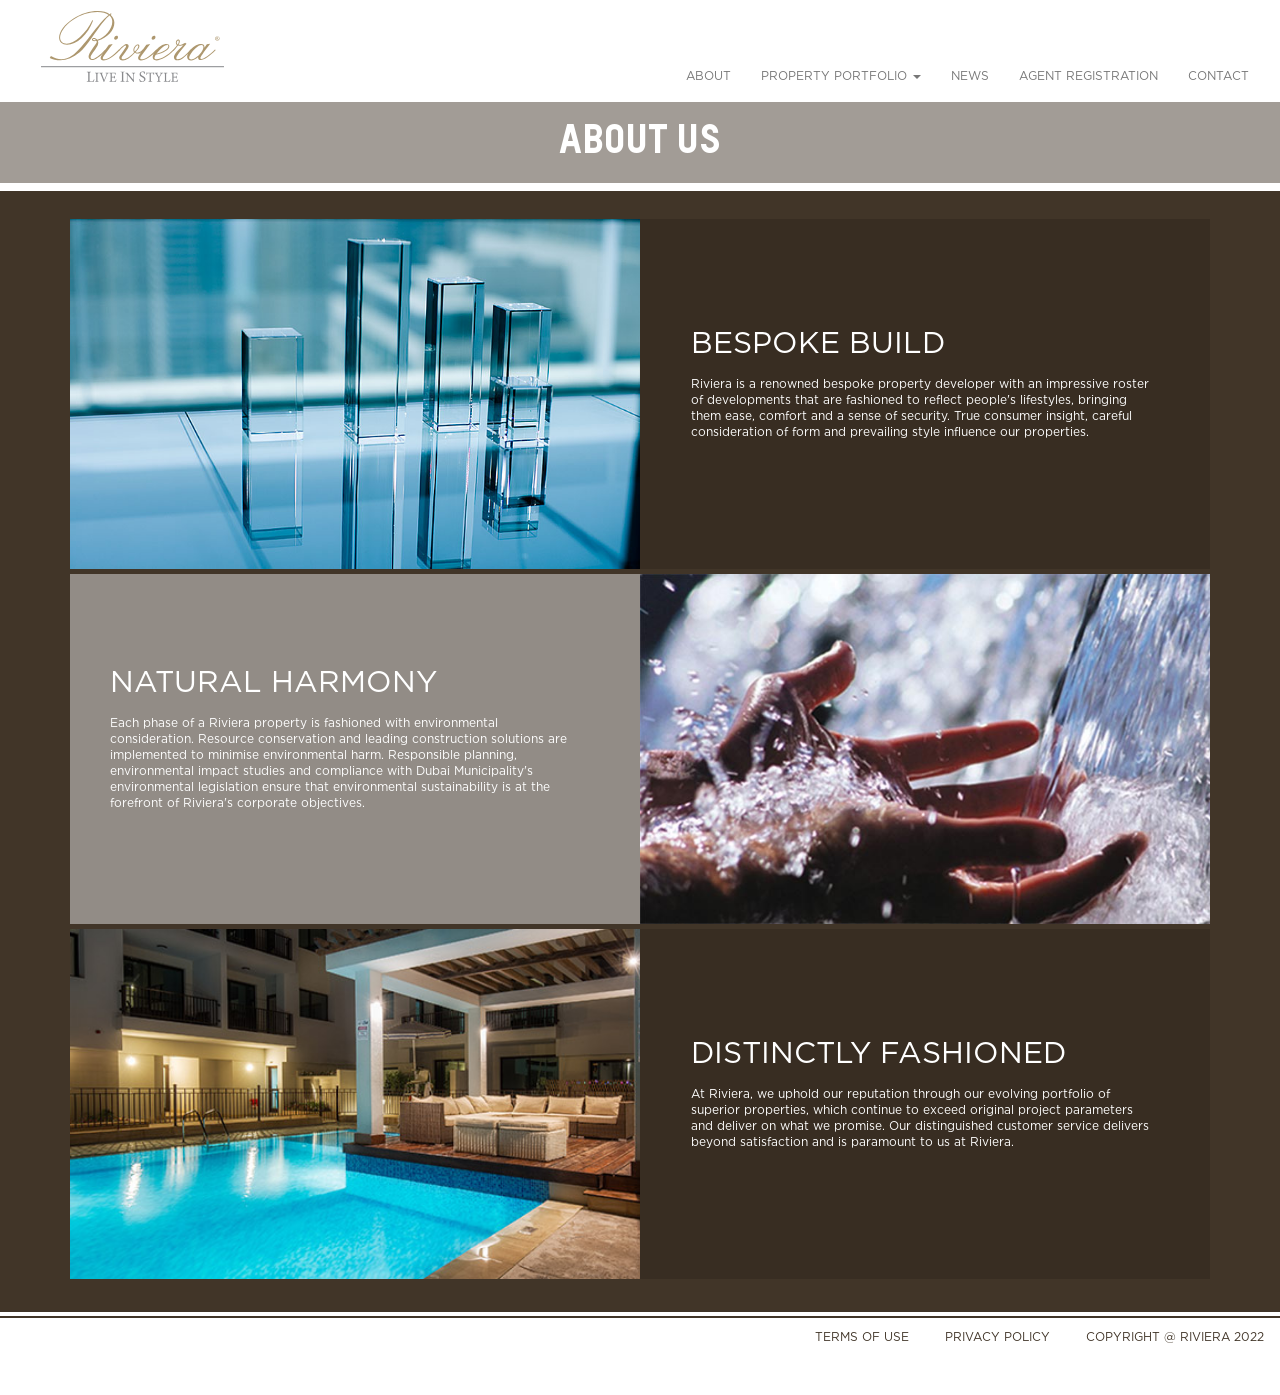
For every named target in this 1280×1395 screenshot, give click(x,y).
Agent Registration (1088, 75)
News (970, 75)
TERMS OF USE (862, 1336)
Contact (1218, 75)
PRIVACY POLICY (997, 1336)
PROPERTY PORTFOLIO (841, 75)
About (708, 75)
